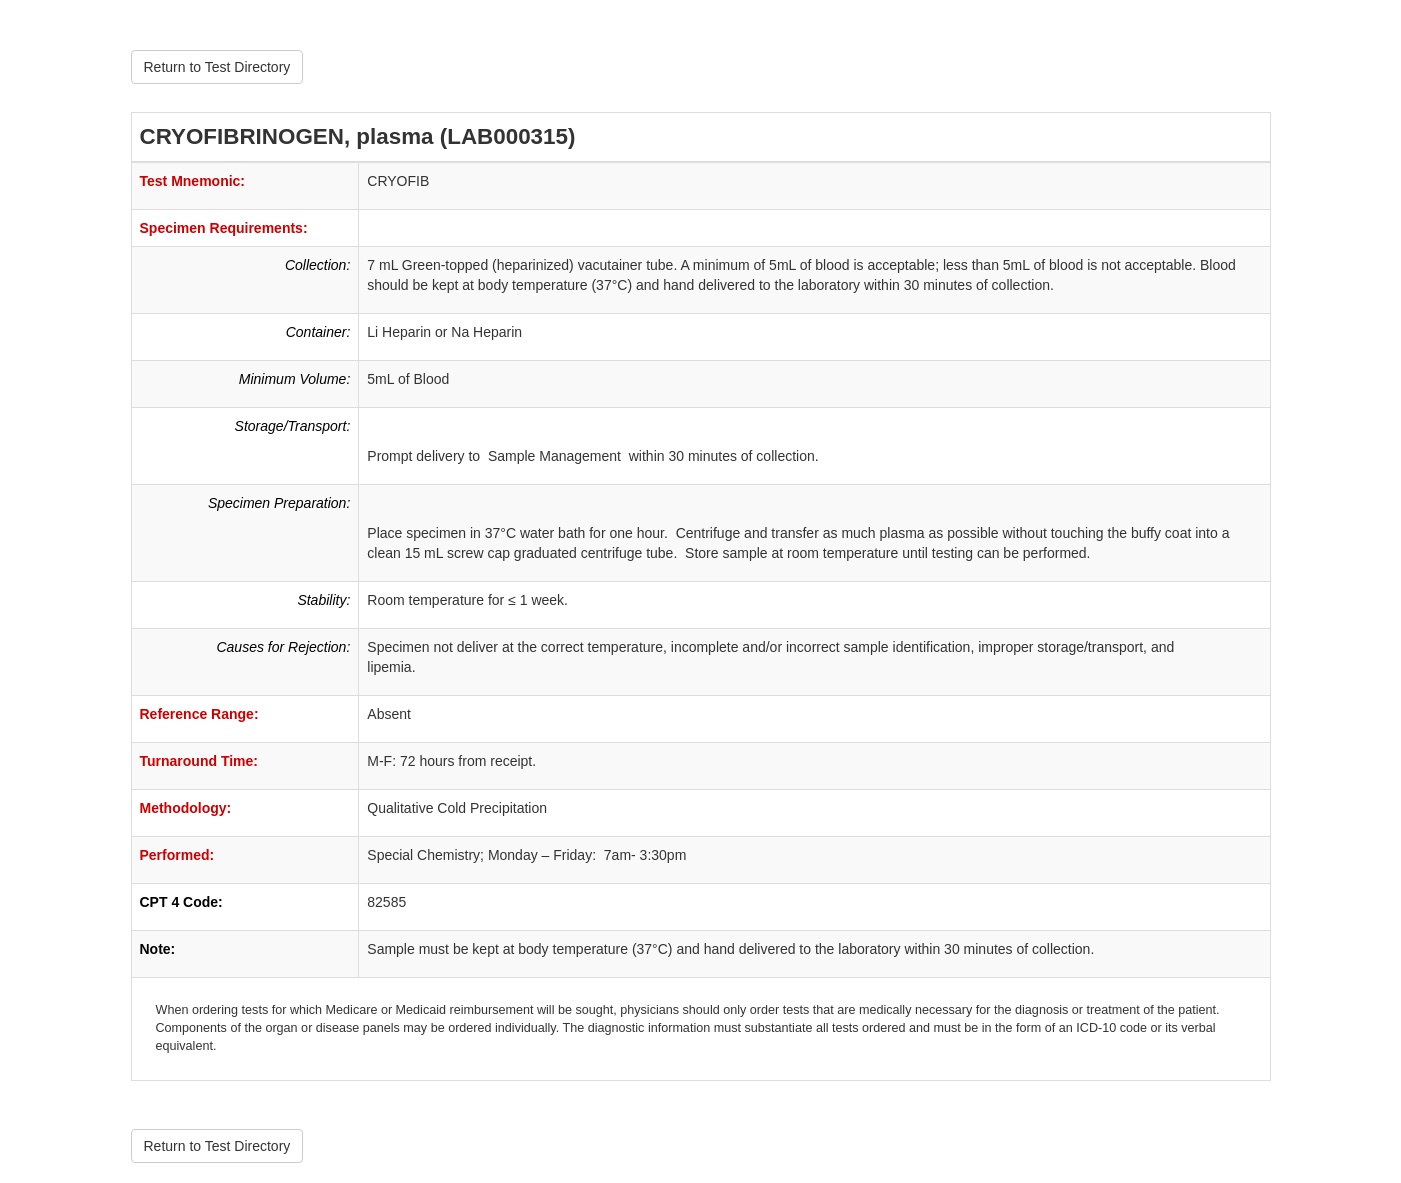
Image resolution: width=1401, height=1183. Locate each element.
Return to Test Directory (217, 67)
